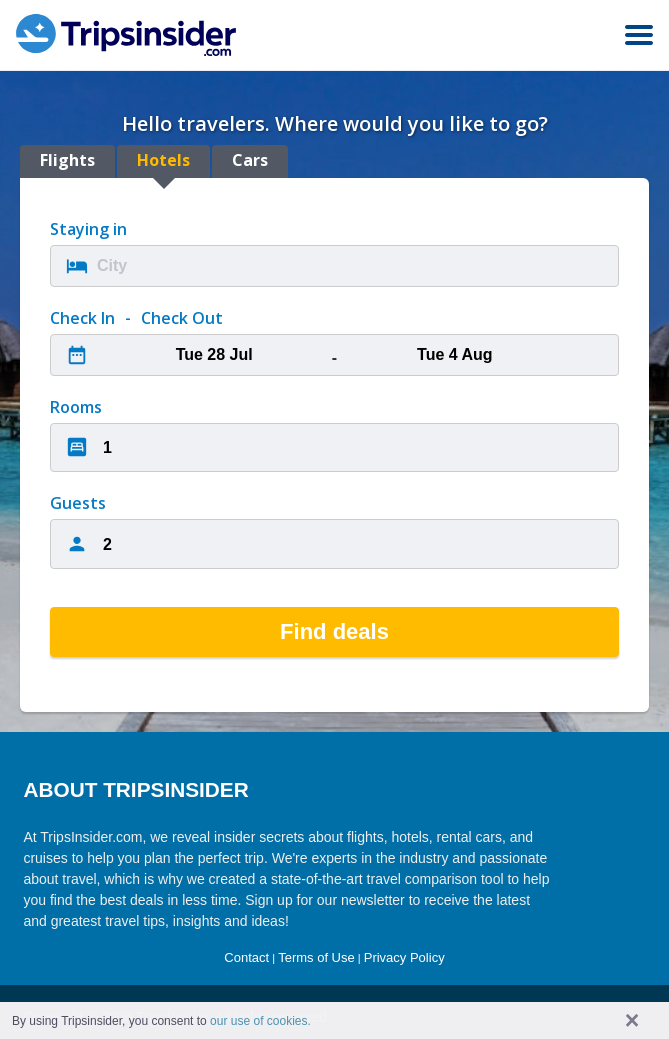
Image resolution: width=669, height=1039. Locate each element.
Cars (250, 160)
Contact (246, 957)
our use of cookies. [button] (260, 1021)
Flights (67, 160)
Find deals (334, 631)
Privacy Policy (404, 957)
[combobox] (334, 266)
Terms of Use (316, 957)
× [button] (632, 1020)
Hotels (163, 160)
